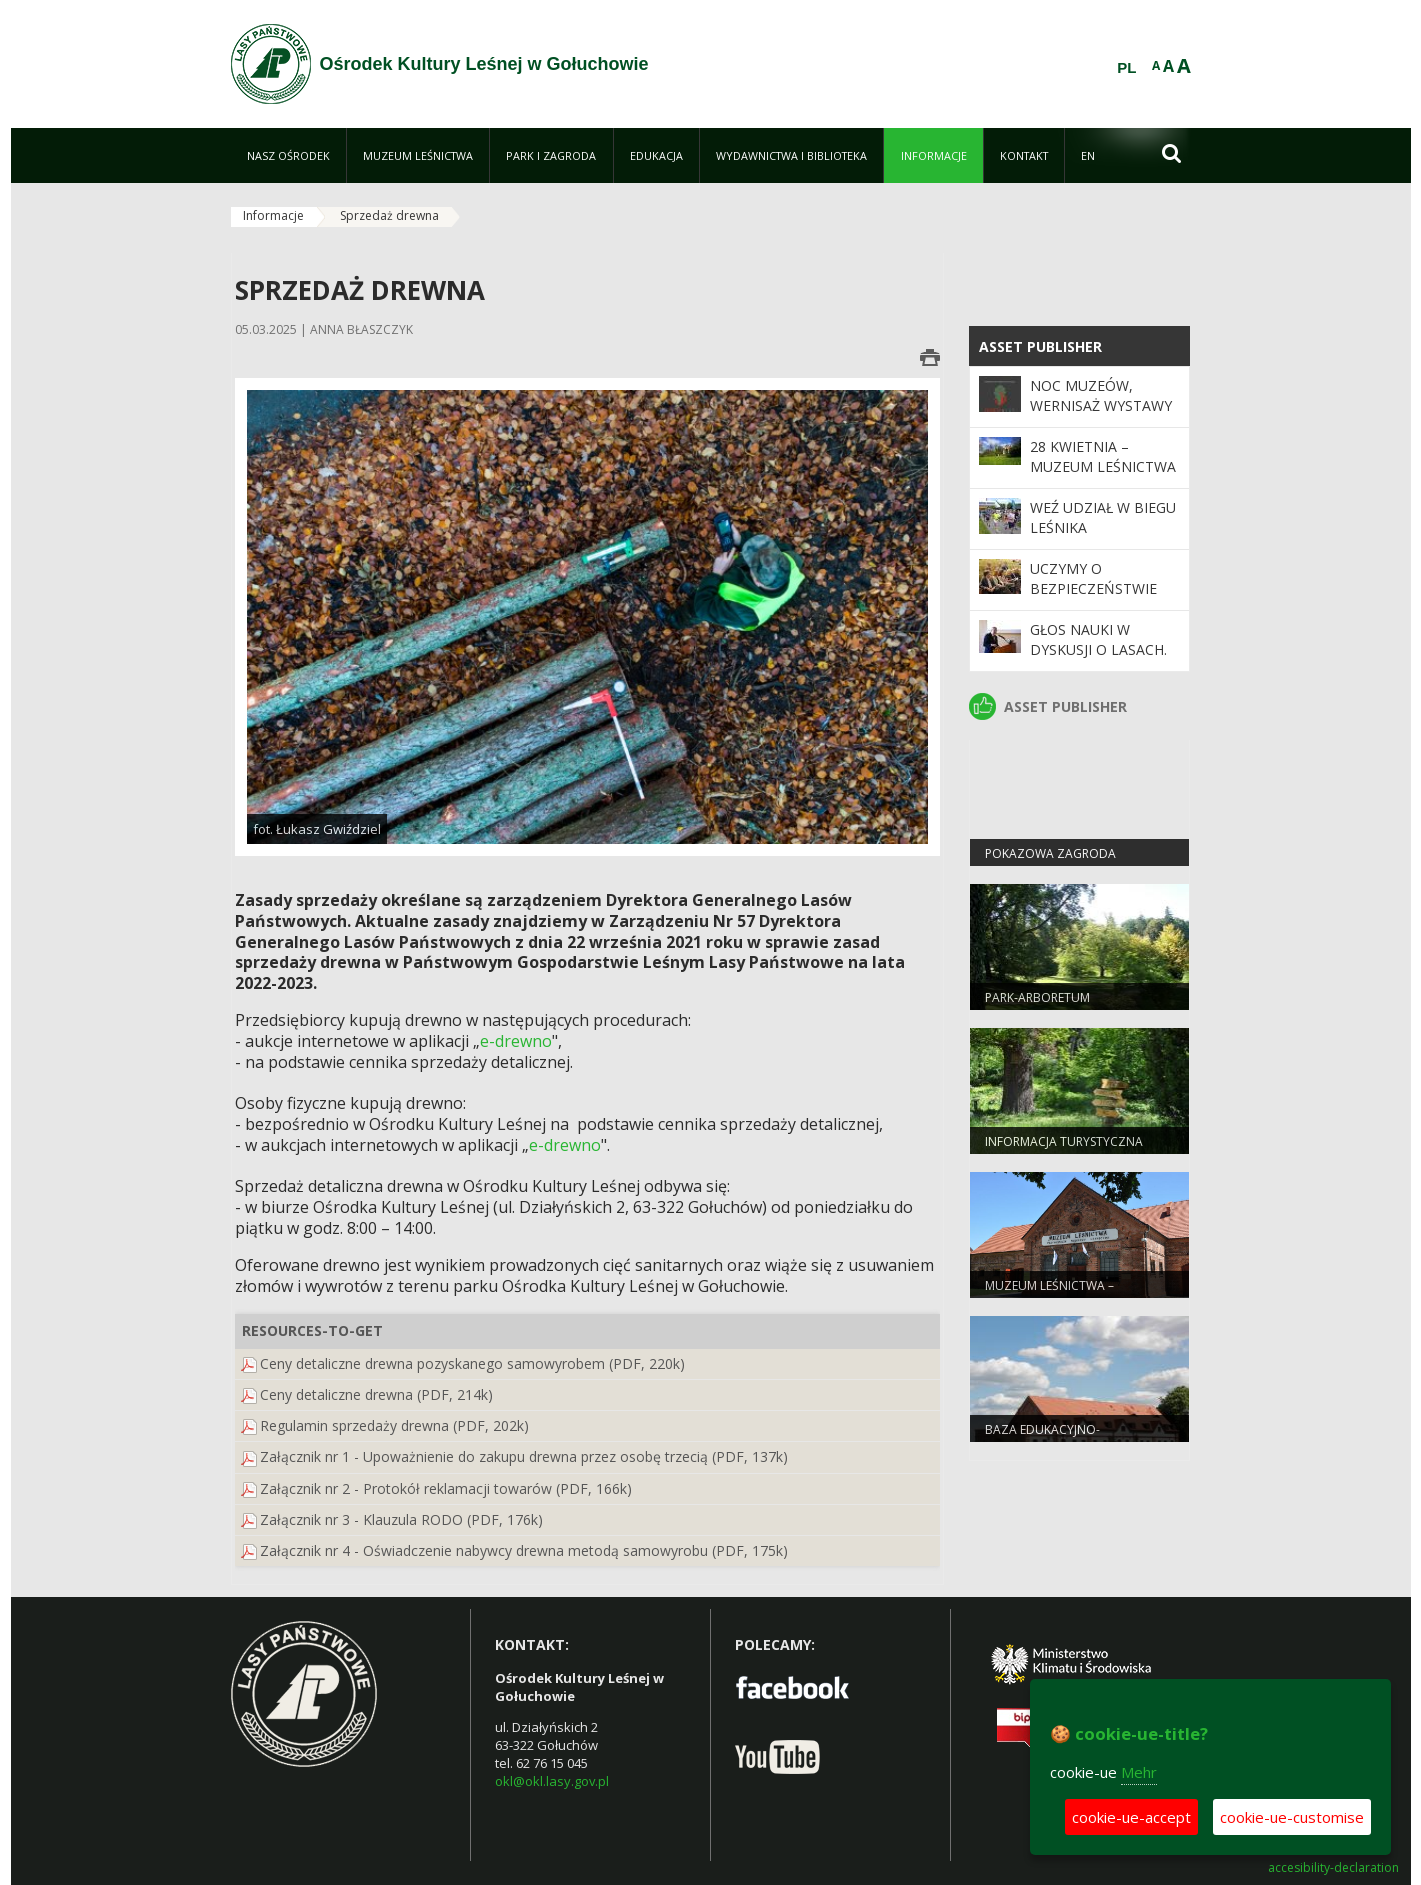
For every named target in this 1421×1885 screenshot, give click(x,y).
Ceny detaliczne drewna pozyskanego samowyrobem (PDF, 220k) (472, 1363)
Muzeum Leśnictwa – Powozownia (1049, 1294)
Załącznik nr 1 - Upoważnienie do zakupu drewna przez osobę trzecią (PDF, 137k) (524, 1456)
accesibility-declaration (1333, 1868)
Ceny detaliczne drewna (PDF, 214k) (376, 1394)
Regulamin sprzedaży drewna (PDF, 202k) (394, 1425)
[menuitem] (288, 155)
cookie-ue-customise (1292, 1817)
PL (1126, 68)
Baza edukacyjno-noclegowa (1042, 1438)
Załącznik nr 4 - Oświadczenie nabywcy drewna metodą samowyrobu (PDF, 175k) (524, 1550)
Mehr (1139, 1772)
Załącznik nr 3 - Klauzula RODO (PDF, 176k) (401, 1519)
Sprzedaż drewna (389, 215)
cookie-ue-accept (1131, 1817)
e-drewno (516, 1041)
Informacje (273, 215)
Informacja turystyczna (1064, 1141)
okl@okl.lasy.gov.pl (552, 1781)
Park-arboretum (1037, 997)
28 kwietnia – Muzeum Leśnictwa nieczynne (1103, 467)
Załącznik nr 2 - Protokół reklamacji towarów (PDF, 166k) (446, 1488)
